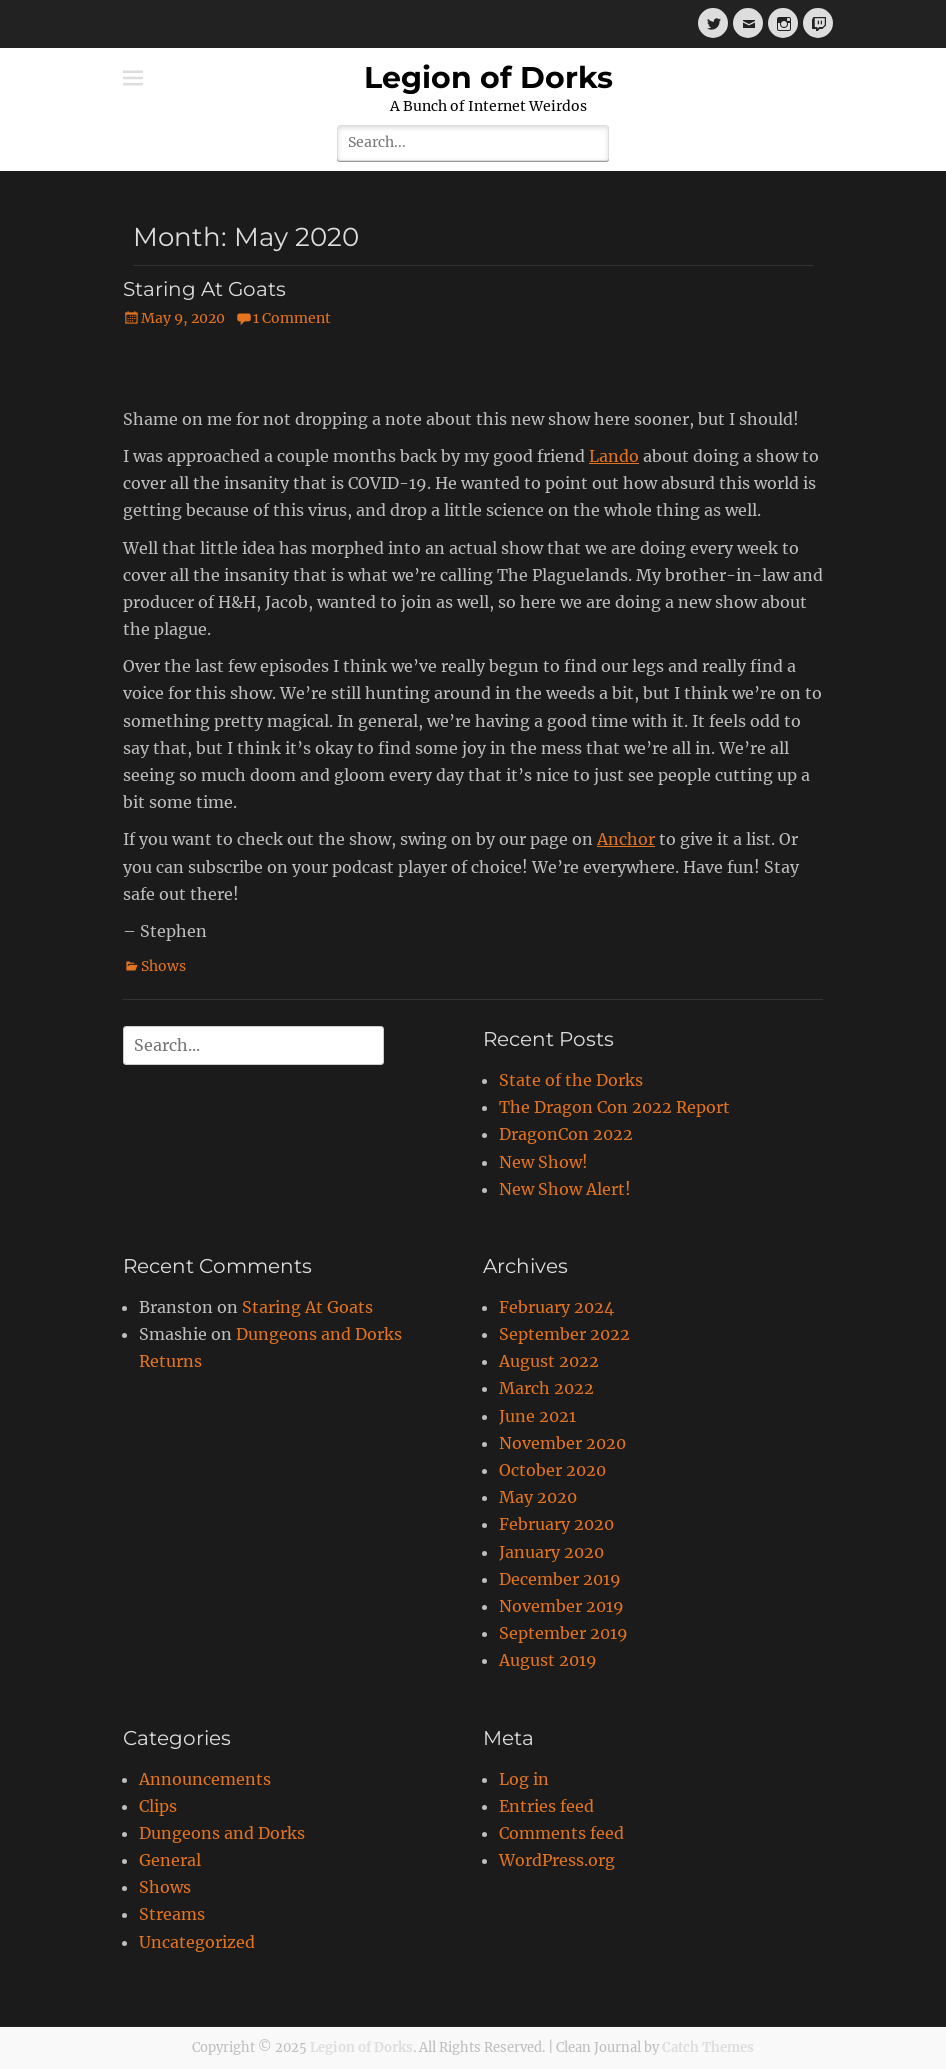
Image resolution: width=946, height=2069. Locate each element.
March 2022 (546, 1388)
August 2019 (548, 1660)
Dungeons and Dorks (222, 1833)
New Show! (543, 1162)
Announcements (205, 1779)
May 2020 (538, 1497)
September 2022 (564, 1334)
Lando (614, 456)
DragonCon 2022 (566, 1134)
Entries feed (546, 1806)
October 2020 (552, 1470)
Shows (163, 966)
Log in (524, 1779)
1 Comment (292, 318)
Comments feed (561, 1833)
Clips (158, 1806)
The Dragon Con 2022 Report (614, 1107)
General (170, 1860)
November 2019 (561, 1606)
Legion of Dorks (488, 77)
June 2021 (537, 1416)
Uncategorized (197, 1942)
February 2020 (556, 1524)
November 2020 (562, 1443)
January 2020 (551, 1552)
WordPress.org (557, 1860)
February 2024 (556, 1307)
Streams (172, 1914)
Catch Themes (708, 2047)
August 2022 (549, 1361)
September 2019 (563, 1633)
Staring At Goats (204, 289)
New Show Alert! (565, 1189)
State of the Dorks (571, 1080)
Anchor (626, 839)
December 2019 (560, 1579)
